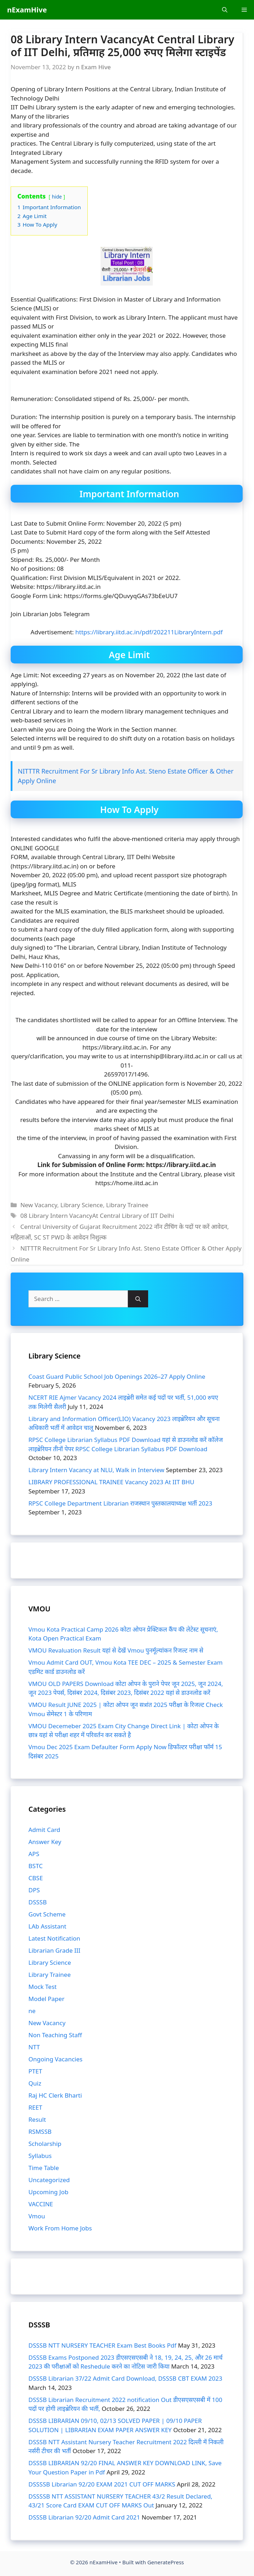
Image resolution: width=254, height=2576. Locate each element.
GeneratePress (165, 2562)
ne (32, 2011)
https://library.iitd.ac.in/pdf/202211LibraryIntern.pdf (148, 632)
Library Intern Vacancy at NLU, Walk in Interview (96, 1470)
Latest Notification (54, 1938)
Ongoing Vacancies (55, 2059)
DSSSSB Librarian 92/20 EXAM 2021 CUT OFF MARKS (101, 2484)
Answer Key (44, 1842)
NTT (34, 2047)
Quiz (34, 2083)
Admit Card (44, 1830)
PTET (35, 2071)
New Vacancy (38, 1205)
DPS (34, 1890)
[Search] (138, 1298)
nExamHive (27, 10)
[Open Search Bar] (224, 10)
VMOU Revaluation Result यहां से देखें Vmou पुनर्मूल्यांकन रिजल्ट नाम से (115, 1650)
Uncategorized (49, 2180)
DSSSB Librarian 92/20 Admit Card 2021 (84, 2517)
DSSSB (37, 1902)
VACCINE (40, 2204)
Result (37, 2119)
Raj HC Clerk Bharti (55, 2095)
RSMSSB (40, 2131)
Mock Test (42, 1987)
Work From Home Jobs (60, 2228)
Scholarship (44, 2144)
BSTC (35, 1866)
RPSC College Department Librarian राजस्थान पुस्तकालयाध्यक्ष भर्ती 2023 (120, 1503)
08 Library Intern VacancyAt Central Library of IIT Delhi (97, 1215)
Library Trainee (127, 1205)
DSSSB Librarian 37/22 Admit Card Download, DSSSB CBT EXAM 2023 (125, 2378)
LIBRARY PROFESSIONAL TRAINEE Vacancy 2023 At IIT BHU (111, 1482)
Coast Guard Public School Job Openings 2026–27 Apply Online (116, 1376)
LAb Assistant (47, 1926)
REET (35, 2107)
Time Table (43, 2168)
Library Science (81, 1205)
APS (33, 1854)
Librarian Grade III (54, 1950)
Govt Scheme (47, 1914)
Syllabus (40, 2156)
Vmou (36, 2216)
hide (57, 196)
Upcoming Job (48, 2192)
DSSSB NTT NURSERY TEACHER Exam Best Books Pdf (102, 2345)
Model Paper (46, 1999)
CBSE (35, 1878)
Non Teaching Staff (55, 2035)
